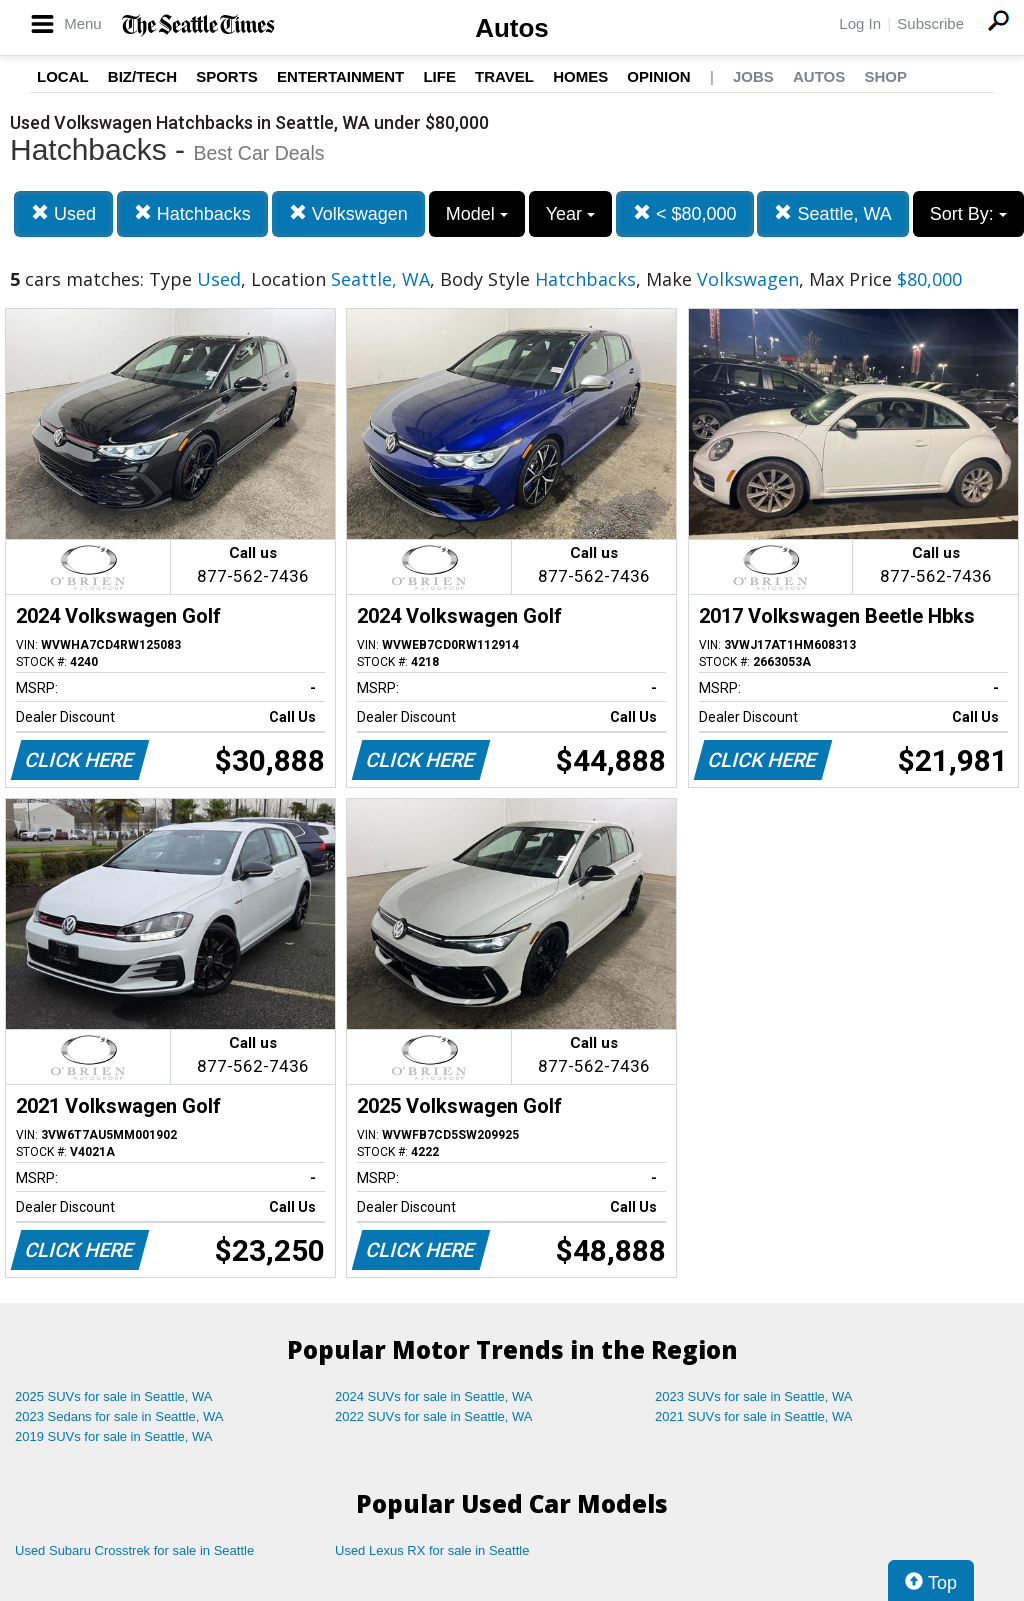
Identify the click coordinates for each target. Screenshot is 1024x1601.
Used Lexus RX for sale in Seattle (432, 1550)
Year (570, 214)
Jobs (753, 76)
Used (63, 213)
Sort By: (968, 214)
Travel (504, 76)
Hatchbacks (192, 213)
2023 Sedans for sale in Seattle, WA (119, 1416)
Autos (512, 28)
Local (63, 76)
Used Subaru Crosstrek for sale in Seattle (134, 1550)
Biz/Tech (142, 76)
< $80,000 (685, 213)
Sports (227, 76)
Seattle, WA (832, 213)
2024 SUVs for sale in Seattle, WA (434, 1396)
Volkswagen (348, 213)
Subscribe (930, 23)
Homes (580, 76)
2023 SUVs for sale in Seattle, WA (754, 1396)
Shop (885, 76)
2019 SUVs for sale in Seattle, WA (114, 1436)
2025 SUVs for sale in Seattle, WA (114, 1396)
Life (439, 76)
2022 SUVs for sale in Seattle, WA (434, 1416)
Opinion (658, 76)
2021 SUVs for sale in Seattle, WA (754, 1416)
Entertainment (340, 76)
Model (477, 214)
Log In (860, 23)
